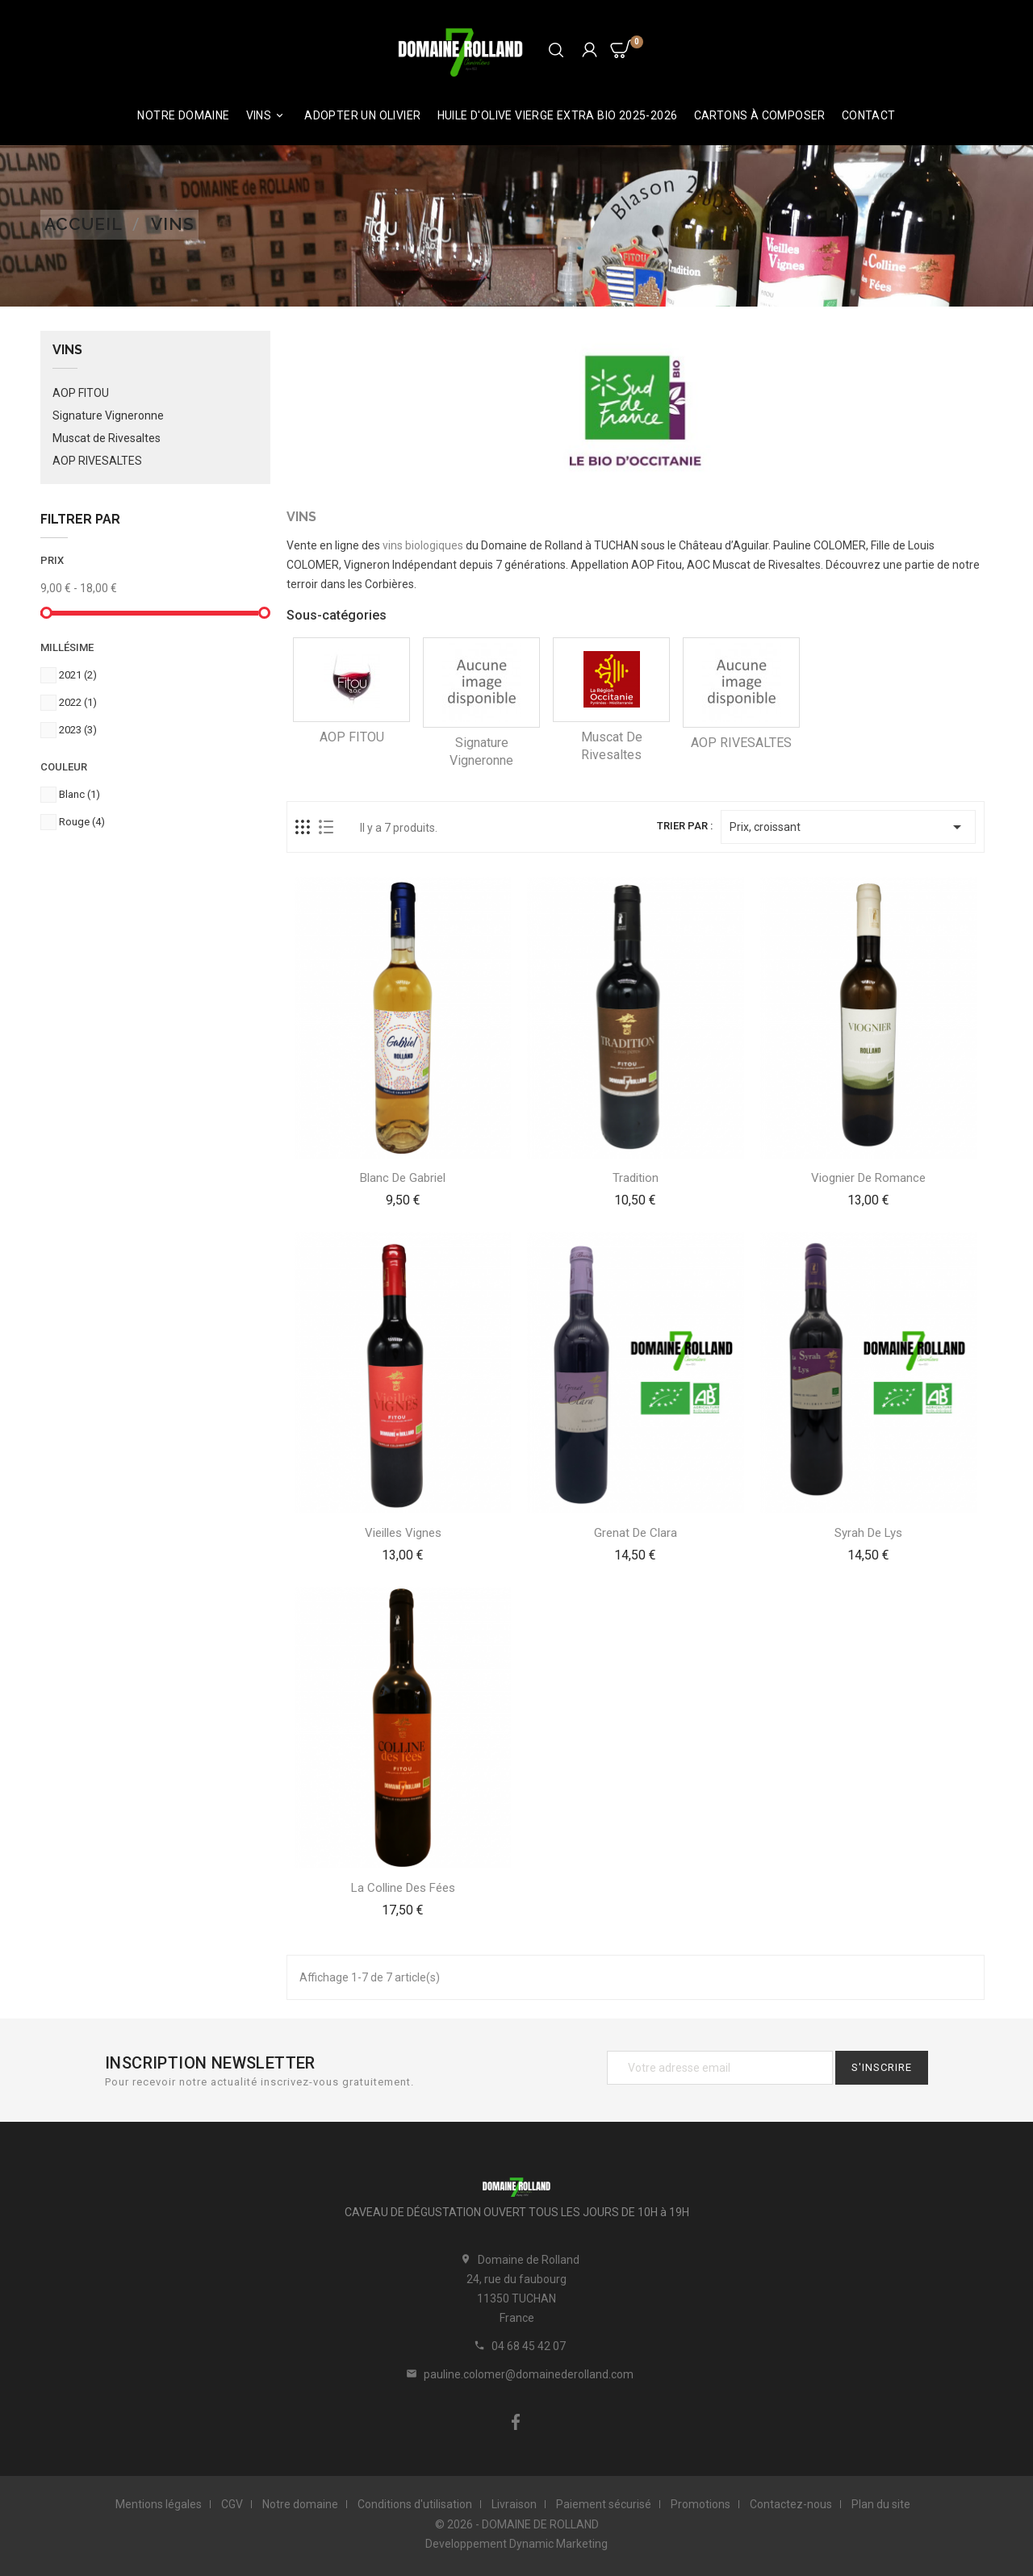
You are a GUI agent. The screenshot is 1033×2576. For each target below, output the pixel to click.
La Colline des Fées (403, 1888)
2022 (78, 702)
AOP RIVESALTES (97, 460)
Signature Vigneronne (108, 415)
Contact (869, 115)
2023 (78, 730)
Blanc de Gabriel (402, 1178)
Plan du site (880, 2504)
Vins (267, 115)
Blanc (79, 794)
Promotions (700, 2504)
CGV (232, 2504)
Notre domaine (183, 115)
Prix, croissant (848, 827)
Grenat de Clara (635, 1533)
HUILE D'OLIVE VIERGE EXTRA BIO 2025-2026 (557, 115)
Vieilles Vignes (403, 1533)
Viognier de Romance (868, 1178)
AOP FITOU (80, 392)
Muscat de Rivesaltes (106, 438)
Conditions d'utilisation (415, 2504)
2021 (78, 675)
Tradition (636, 1178)
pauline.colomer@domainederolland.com (529, 2374)
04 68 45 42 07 (528, 2346)
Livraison (514, 2504)
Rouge (82, 822)
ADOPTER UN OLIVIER (362, 115)
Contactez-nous (791, 2504)
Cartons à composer (760, 115)
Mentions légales (158, 2504)
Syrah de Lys (868, 1533)
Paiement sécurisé (603, 2504)
